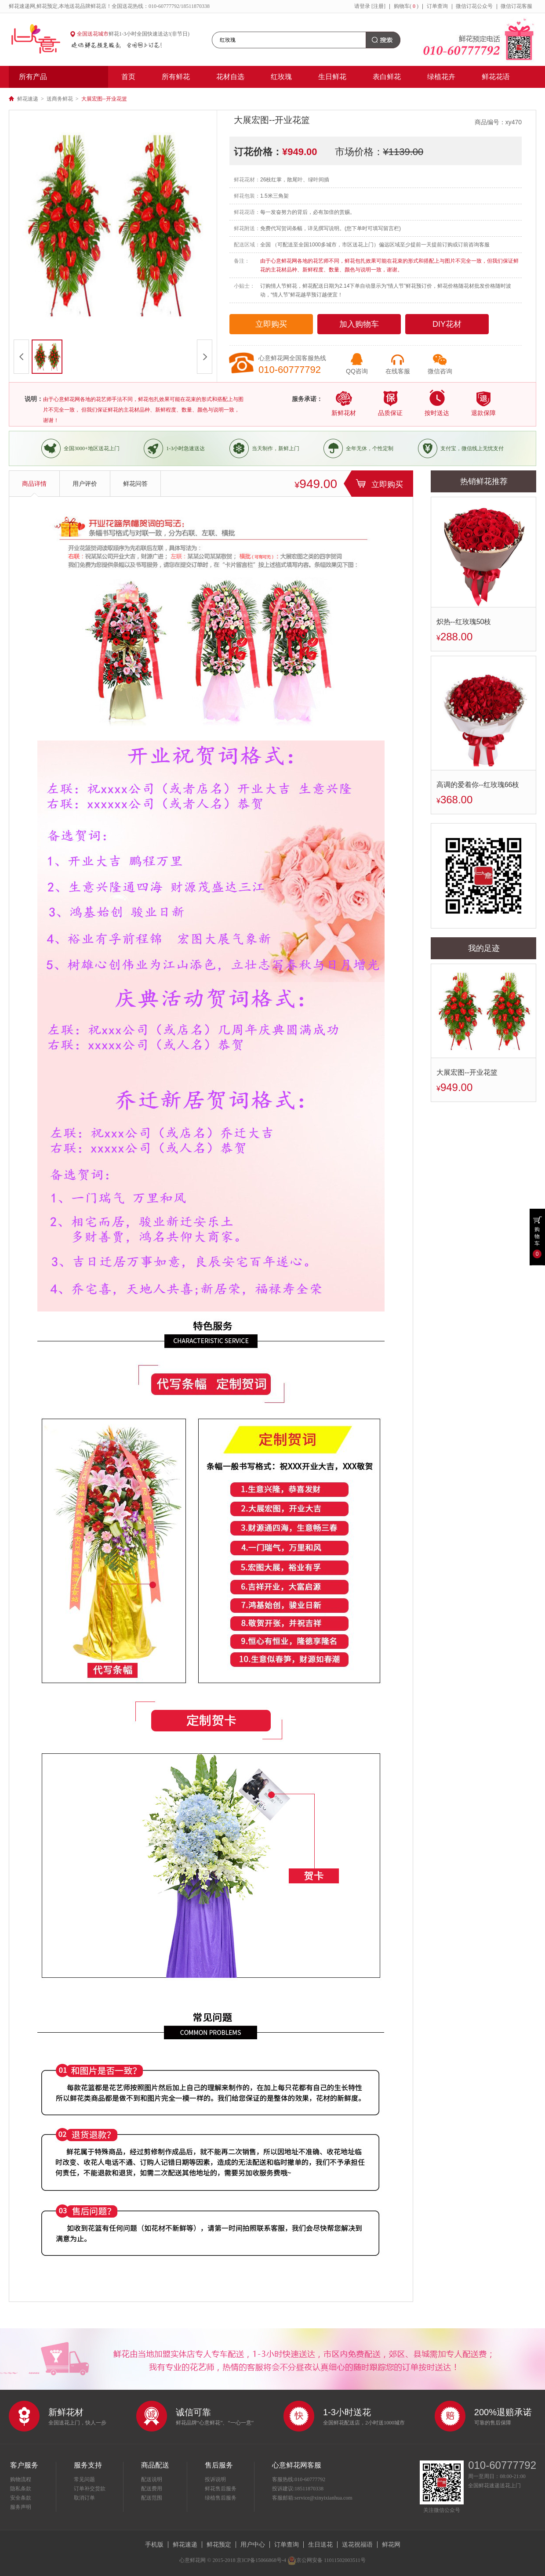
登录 (365, 6)
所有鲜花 (176, 76)
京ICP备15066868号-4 (261, 2560)
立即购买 (271, 324)
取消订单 (84, 2498)
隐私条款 (20, 2489)
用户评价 (85, 484)
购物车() (406, 6)
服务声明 (20, 2507)
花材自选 (230, 76)
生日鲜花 (332, 76)
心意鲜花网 (39, 39)
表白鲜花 (387, 76)
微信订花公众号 (474, 6)
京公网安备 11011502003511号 (326, 2560)
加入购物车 (359, 324)
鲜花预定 (219, 2544)
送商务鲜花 (60, 99)
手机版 (154, 2544)
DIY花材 (446, 324)
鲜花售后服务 (220, 2489)
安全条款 (20, 2498)
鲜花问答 (135, 484)
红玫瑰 (281, 76)
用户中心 (252, 2544)
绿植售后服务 (220, 2498)
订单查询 (437, 6)
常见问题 (84, 2479)
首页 (128, 76)
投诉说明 (215, 2479)
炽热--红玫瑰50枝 (463, 621)
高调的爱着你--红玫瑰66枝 (477, 784)
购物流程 (20, 2479)
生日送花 (320, 2544)
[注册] (378, 6)
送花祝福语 (357, 2544)
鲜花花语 (496, 76)
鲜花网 (391, 2544)
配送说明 (151, 2479)
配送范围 (151, 2498)
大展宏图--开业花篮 (467, 1072)
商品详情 (34, 484)
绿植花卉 (441, 76)
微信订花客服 (516, 6)
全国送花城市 (93, 34)
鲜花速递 (27, 99)
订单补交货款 (89, 2489)
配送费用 (151, 2489)
